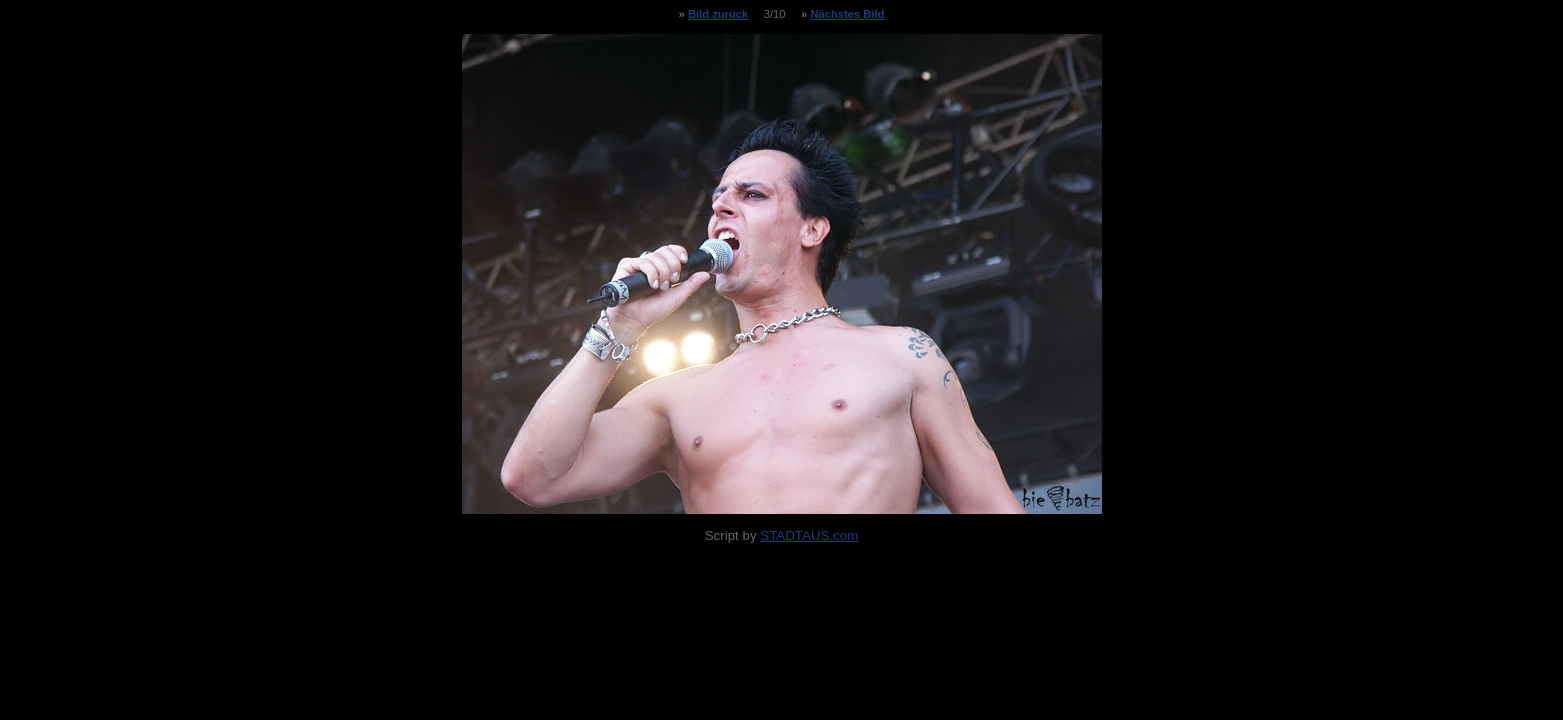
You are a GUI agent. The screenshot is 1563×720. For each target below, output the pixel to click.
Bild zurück (718, 14)
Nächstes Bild (847, 14)
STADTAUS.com (809, 535)
